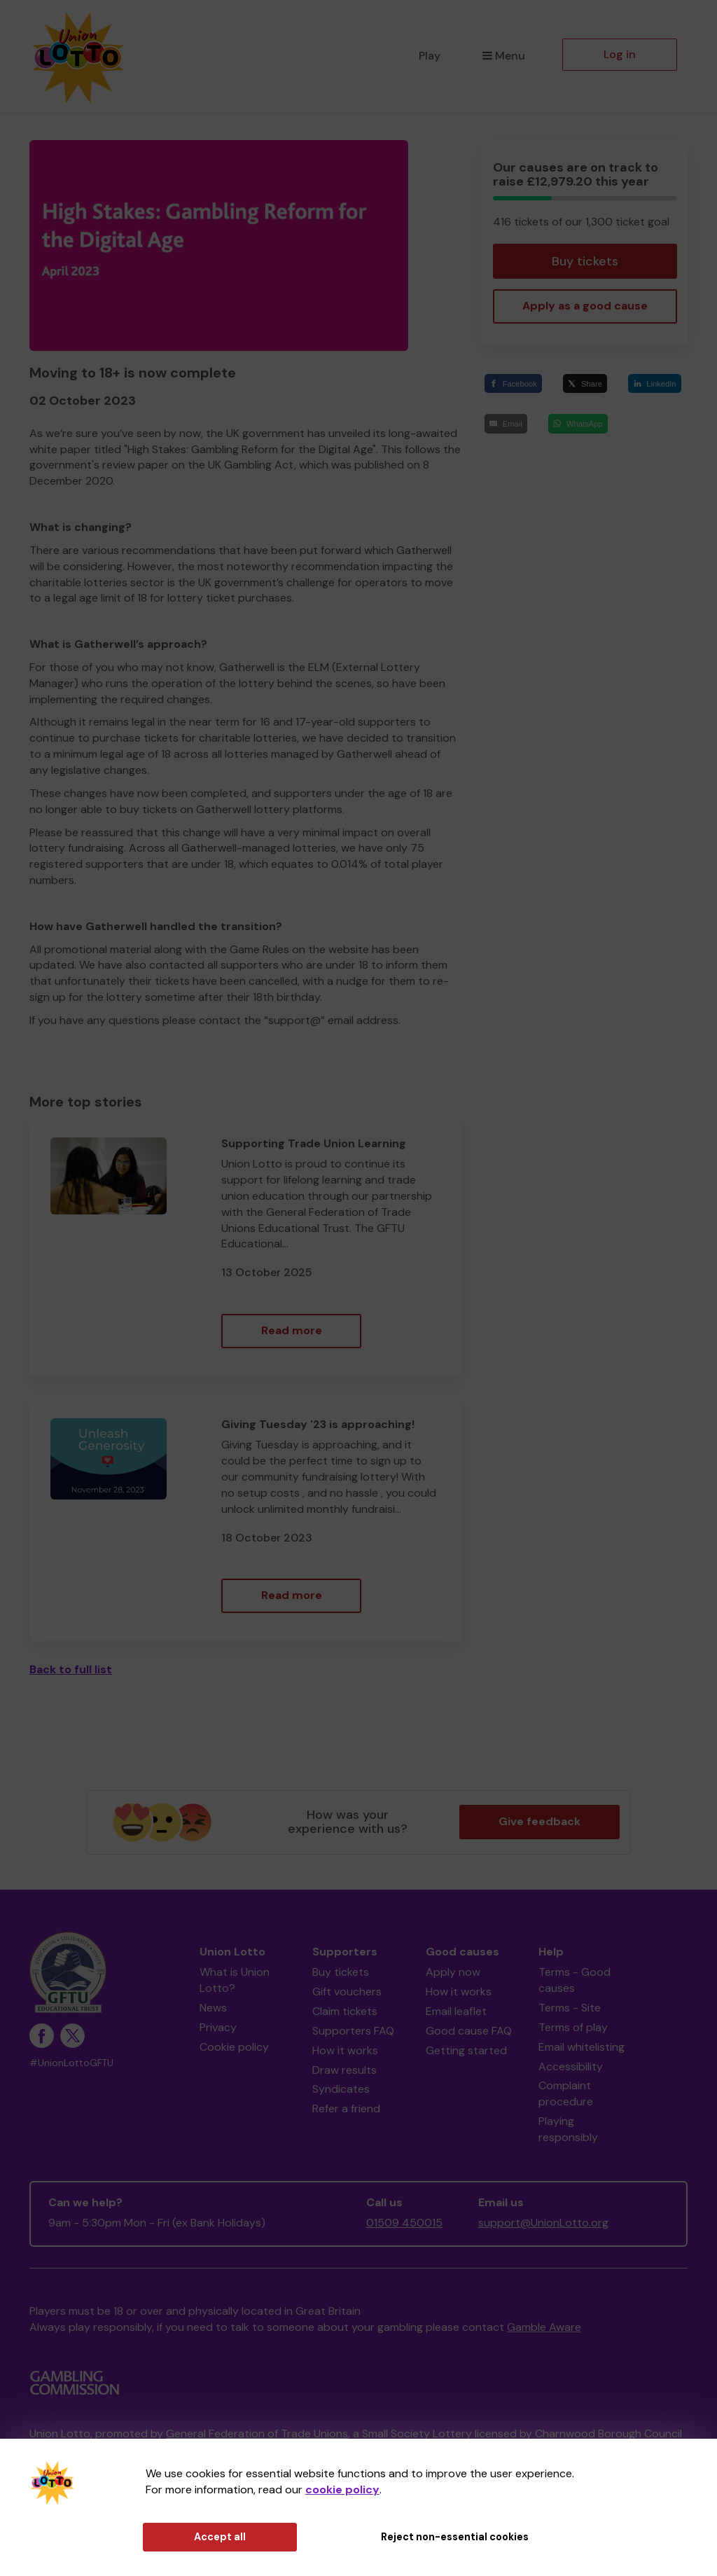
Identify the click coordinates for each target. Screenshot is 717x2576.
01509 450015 (404, 2222)
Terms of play (573, 2027)
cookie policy (342, 2489)
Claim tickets (344, 2011)
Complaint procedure (565, 2093)
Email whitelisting (581, 2047)
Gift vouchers (347, 1991)
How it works (345, 2050)
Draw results (344, 2070)
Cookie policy (234, 2047)
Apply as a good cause (585, 305)
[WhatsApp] (578, 423)
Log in (620, 54)
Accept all (220, 2536)
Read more (291, 1330)
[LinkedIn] (654, 383)
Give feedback (539, 1821)
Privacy (218, 2027)
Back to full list (70, 1669)
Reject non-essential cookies (455, 2536)
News (213, 2007)
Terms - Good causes (574, 1980)
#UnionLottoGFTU (71, 2063)
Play (429, 55)
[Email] (506, 423)
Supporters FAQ (353, 2030)
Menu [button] (503, 55)
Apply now (453, 1972)
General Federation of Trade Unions (257, 2433)
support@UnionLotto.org (543, 2222)
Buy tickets (585, 261)
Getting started (466, 2050)
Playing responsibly (568, 2129)
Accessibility (570, 2066)
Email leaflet (456, 2011)
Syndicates (341, 2089)
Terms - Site (569, 2007)
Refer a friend (346, 2108)
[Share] (585, 383)
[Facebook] (513, 383)
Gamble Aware (544, 2327)
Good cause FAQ (469, 2030)
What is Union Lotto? (235, 1980)
